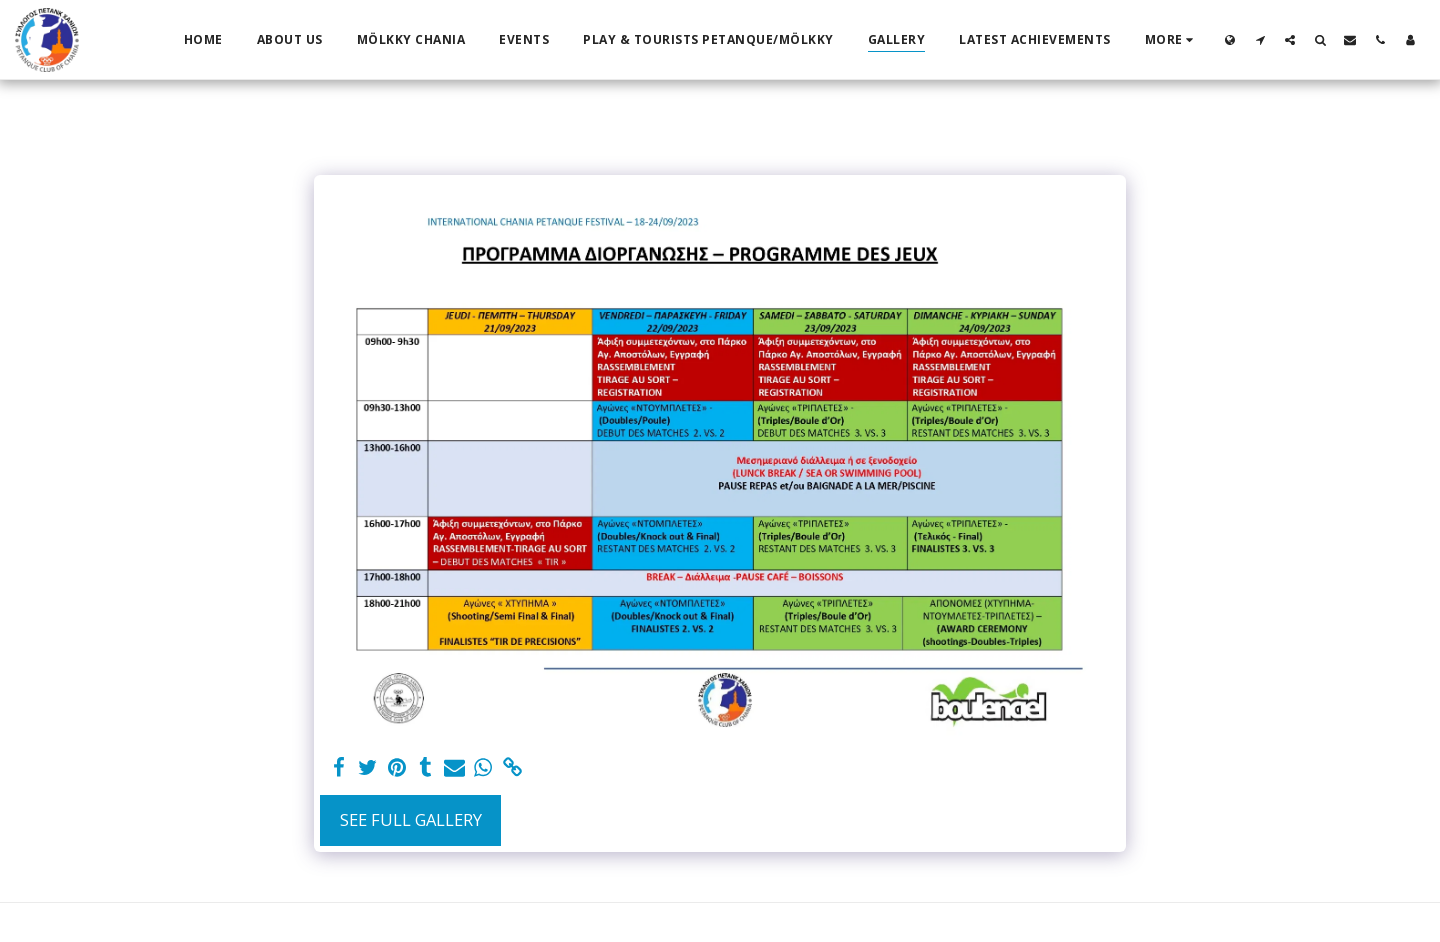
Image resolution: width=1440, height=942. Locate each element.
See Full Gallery (411, 819)
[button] (1260, 39)
